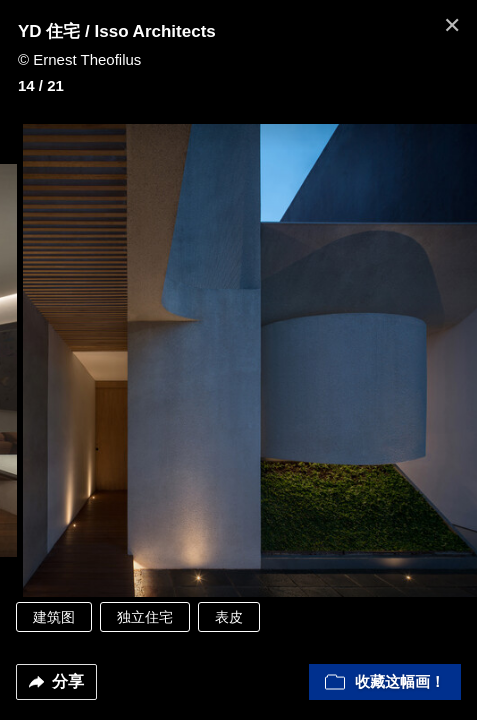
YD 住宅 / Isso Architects (117, 31)
